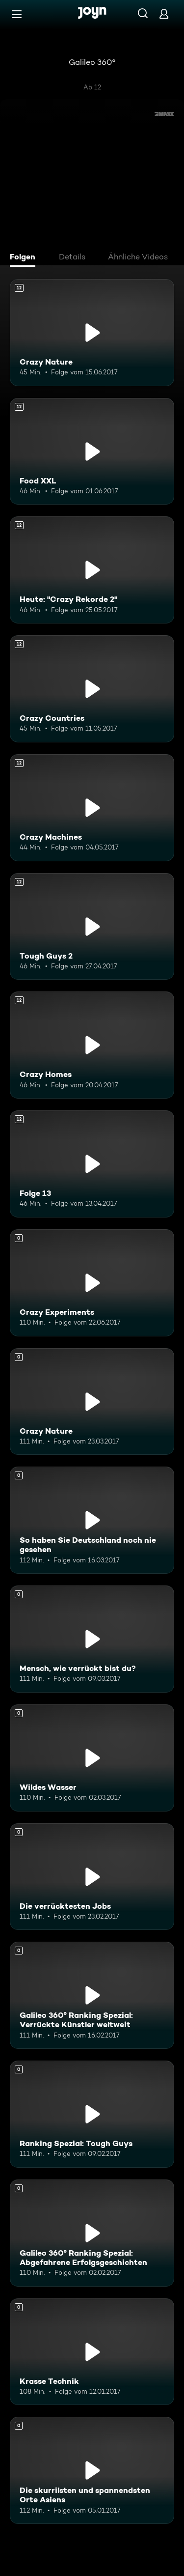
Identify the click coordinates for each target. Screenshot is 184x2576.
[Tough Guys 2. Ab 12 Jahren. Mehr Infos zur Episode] (92, 926)
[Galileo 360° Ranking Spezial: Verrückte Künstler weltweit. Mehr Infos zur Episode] (92, 1995)
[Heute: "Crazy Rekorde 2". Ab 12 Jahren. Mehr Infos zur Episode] (92, 569)
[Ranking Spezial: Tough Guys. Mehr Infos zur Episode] (92, 2114)
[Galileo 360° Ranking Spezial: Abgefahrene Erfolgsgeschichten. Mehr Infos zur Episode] (92, 2233)
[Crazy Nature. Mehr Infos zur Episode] (92, 1401)
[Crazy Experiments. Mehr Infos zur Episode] (92, 1282)
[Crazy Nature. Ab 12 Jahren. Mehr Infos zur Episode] (92, 332)
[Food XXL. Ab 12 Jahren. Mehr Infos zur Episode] (92, 451)
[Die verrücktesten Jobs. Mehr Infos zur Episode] (92, 1876)
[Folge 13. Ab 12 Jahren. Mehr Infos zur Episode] (92, 1163)
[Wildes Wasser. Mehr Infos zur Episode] (92, 1758)
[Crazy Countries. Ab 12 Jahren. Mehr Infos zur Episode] (92, 688)
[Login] (164, 13)
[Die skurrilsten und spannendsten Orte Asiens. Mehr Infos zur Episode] (92, 2470)
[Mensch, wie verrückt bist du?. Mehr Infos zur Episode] (92, 1639)
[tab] (25, 258)
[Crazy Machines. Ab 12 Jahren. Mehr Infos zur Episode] (92, 807)
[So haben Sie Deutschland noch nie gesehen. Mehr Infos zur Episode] (92, 1520)
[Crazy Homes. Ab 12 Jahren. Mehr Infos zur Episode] (92, 1045)
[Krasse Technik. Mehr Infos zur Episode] (92, 2352)
